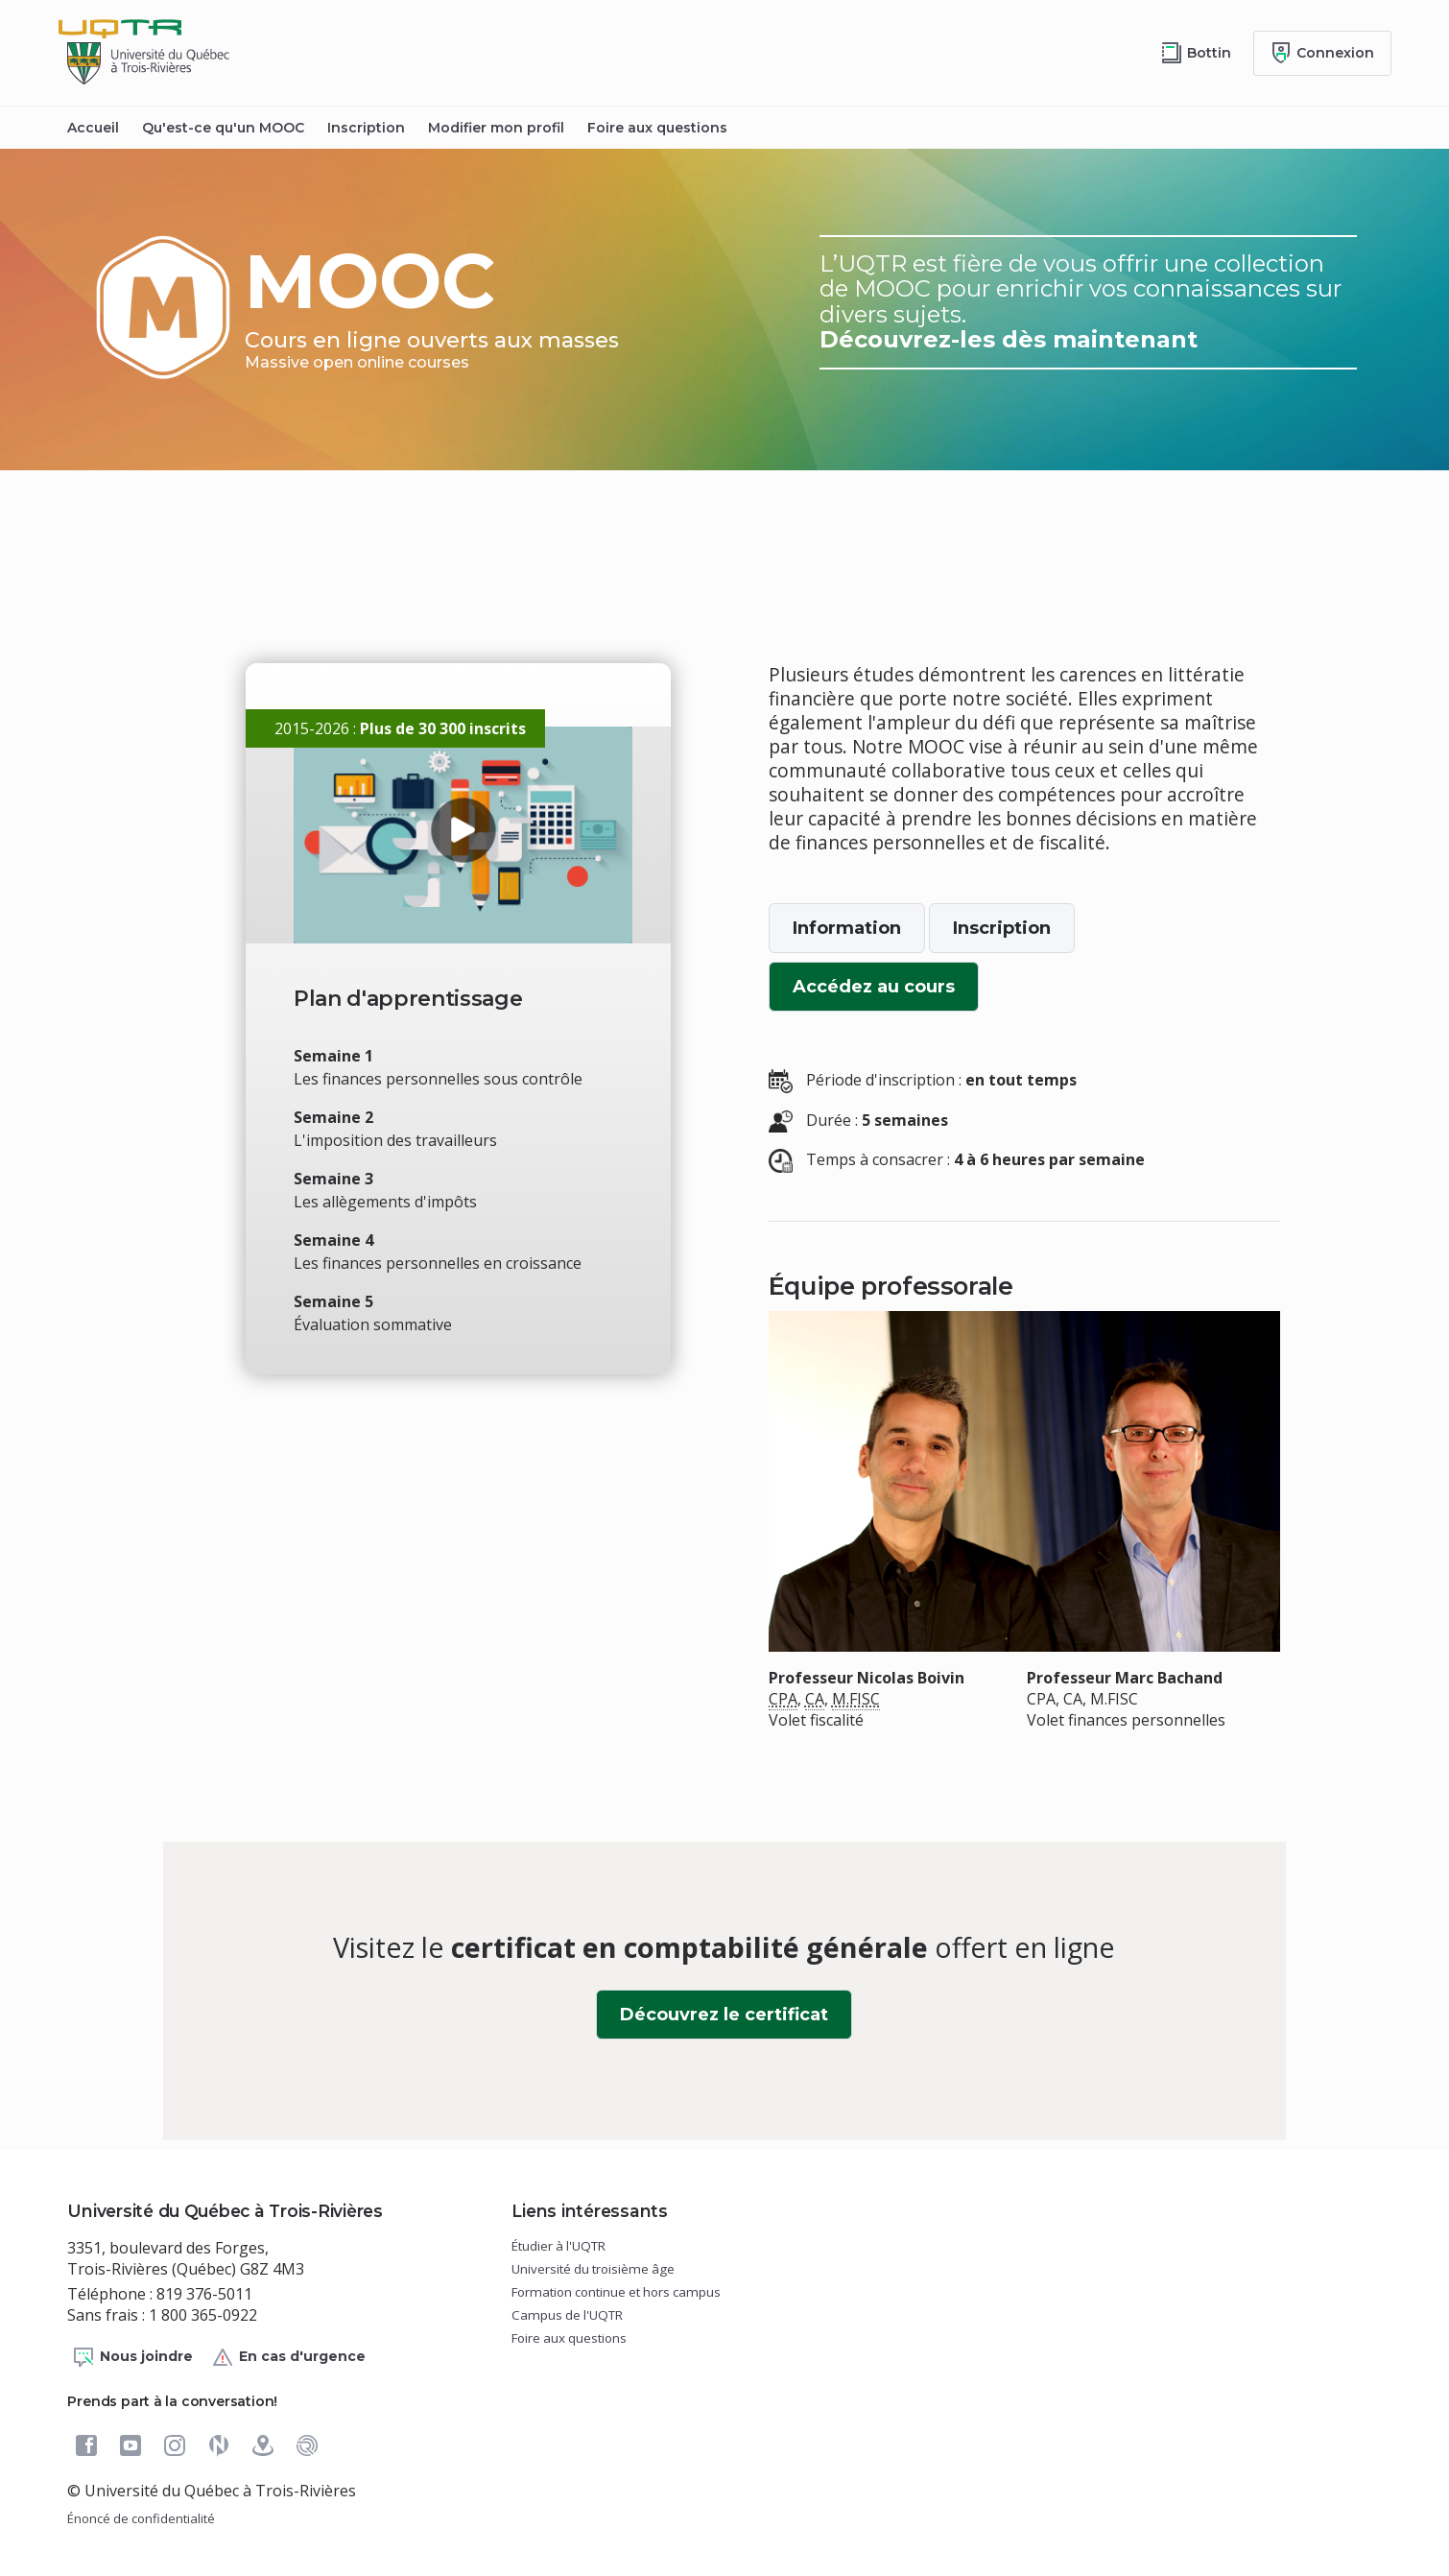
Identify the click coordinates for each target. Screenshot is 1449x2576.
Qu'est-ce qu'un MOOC (223, 127)
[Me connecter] (1322, 53)
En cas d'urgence (288, 2357)
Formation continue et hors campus (616, 2292)
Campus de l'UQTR (567, 2315)
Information (847, 928)
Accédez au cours (886, 993)
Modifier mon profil (496, 127)
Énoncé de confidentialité (141, 2518)
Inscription (366, 127)
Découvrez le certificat (736, 2021)
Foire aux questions (657, 127)
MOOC (387, 303)
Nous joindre (132, 2357)
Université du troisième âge (593, 2269)
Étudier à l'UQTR (558, 2245)
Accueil (93, 127)
